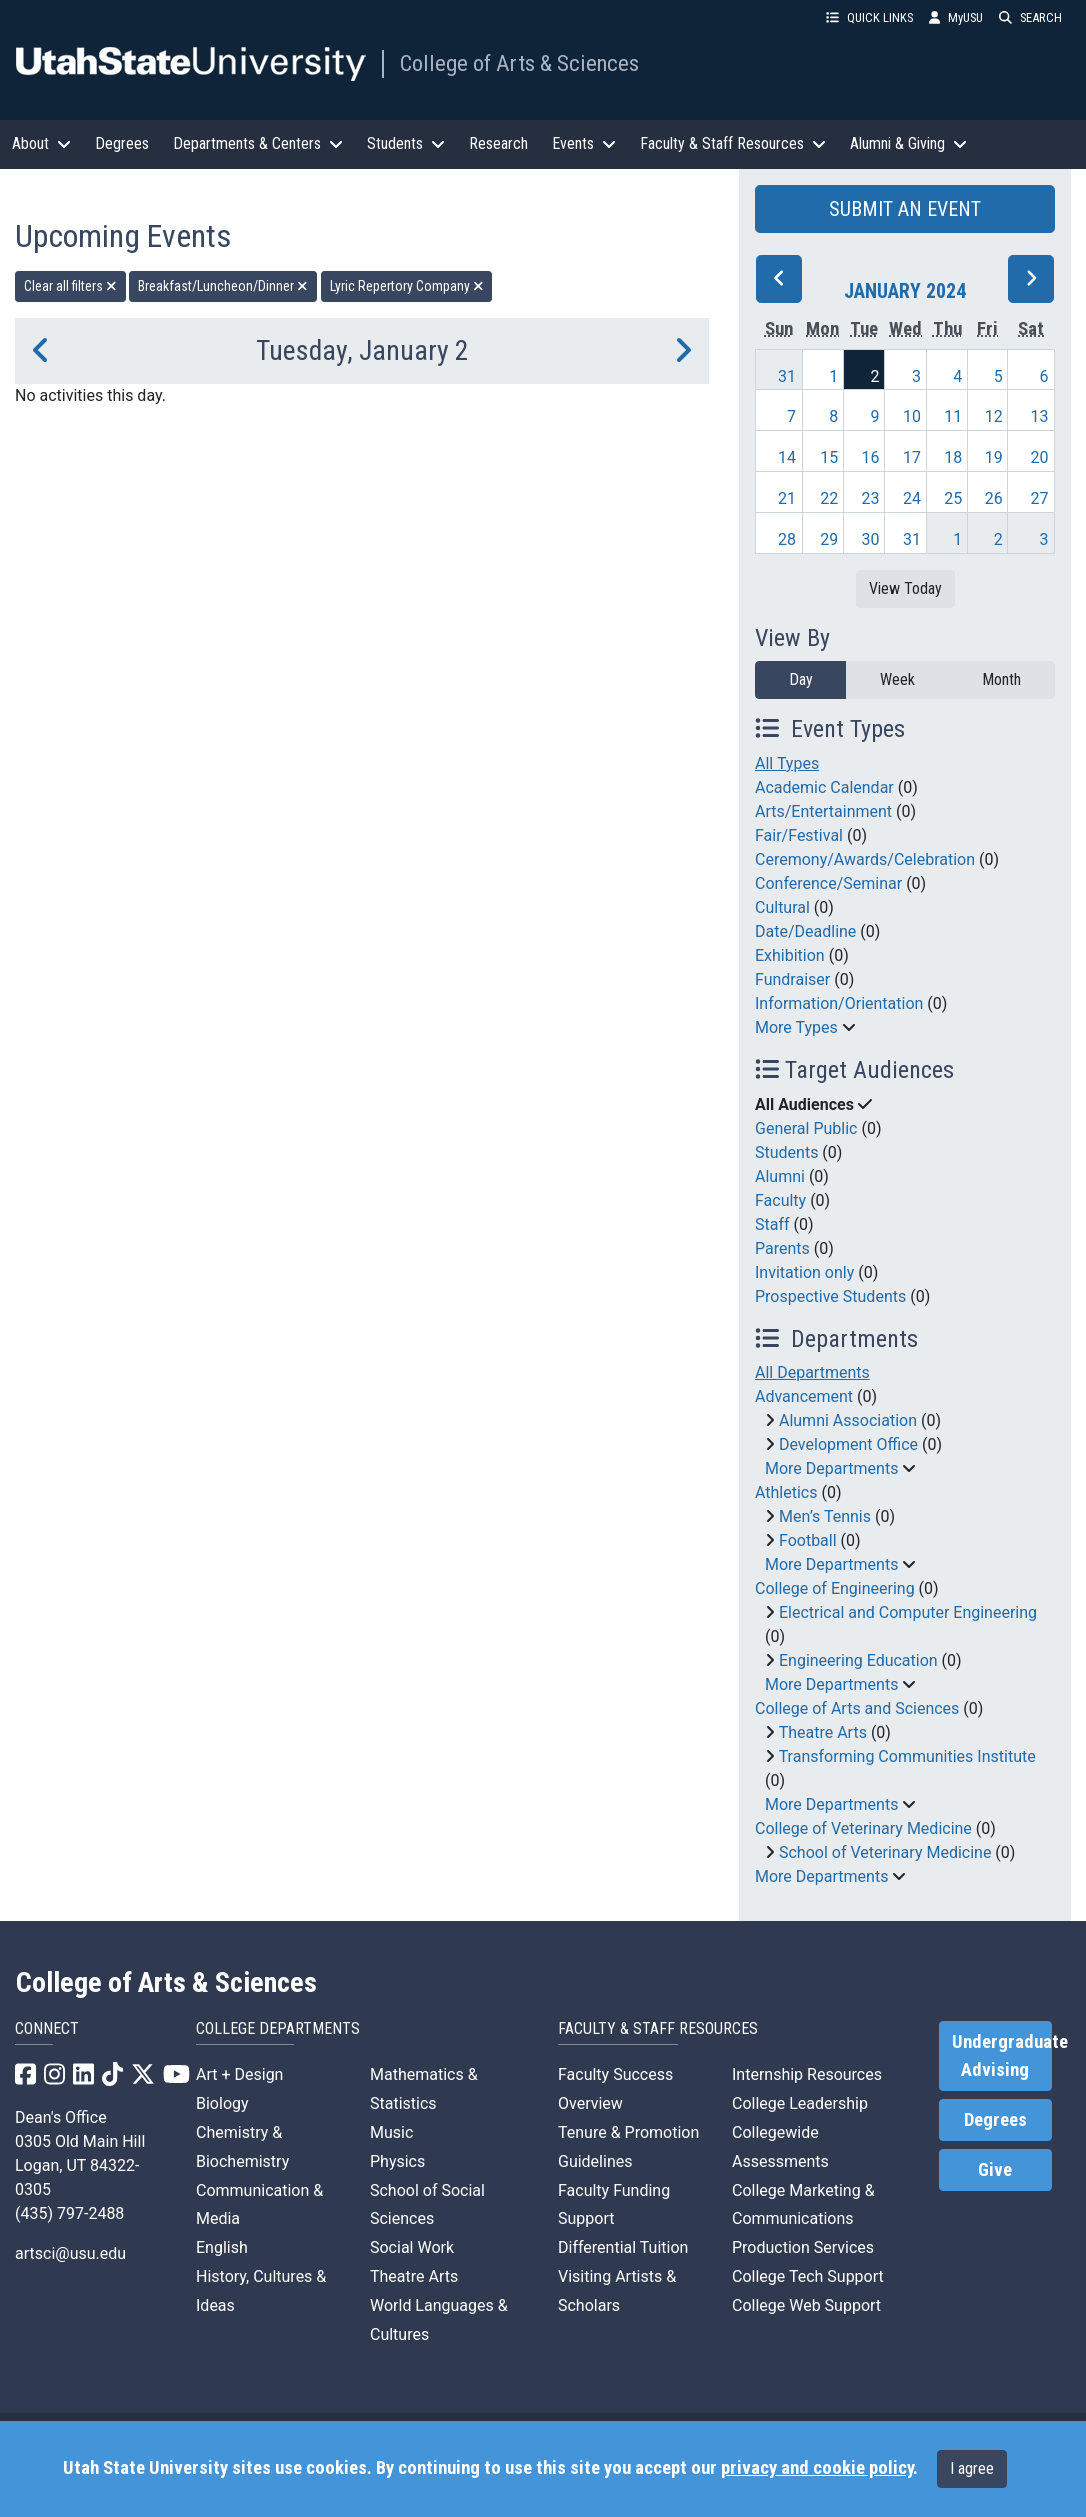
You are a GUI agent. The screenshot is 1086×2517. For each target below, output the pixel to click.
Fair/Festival (799, 835)
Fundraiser (792, 979)
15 (829, 457)
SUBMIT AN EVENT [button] (905, 209)
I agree (972, 2468)
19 (994, 457)
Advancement (804, 1396)
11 (953, 416)
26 (994, 498)
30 (870, 539)
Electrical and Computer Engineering (908, 1612)
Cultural (782, 907)
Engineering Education (858, 1660)
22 (829, 498)
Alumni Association (848, 1420)
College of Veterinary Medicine (863, 1828)
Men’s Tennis (825, 1516)
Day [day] (801, 679)
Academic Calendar (824, 787)
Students (786, 1152)
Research (498, 143)
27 (1040, 498)
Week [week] (897, 679)
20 (1040, 457)
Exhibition (790, 955)
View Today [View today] (905, 588)
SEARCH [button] (1030, 17)
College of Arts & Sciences (519, 63)
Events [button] (584, 143)
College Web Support (806, 2305)
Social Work (412, 2247)
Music (391, 2132)
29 (829, 539)
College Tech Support (808, 2276)
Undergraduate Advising (1002, 2056)
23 (870, 498)
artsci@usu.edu (70, 2253)
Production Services (803, 2247)
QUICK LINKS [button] (869, 17)
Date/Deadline (805, 931)
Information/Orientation (839, 1003)
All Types (787, 763)
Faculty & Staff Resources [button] (733, 143)
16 (870, 457)
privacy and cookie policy (817, 2468)
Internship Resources (807, 2074)
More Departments (831, 1468)
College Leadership (800, 2103)
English (222, 2247)
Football (808, 1540)
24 (912, 498)
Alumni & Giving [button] (908, 143)
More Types (796, 1027)
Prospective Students (830, 1296)
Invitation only (804, 1272)
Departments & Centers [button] (258, 143)
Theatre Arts (823, 1732)
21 (787, 498)
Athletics (786, 1492)
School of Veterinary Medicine (885, 1852)
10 (912, 416)
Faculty (780, 1200)
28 (787, 539)
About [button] (41, 143)
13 (1040, 416)
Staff (772, 1224)
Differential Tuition (623, 2247)
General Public (806, 1128)
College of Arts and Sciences (857, 1708)
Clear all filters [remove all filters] (70, 286)
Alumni (780, 1176)
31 (787, 376)
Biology (222, 2103)
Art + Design (239, 2074)
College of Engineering (835, 1588)
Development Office (848, 1444)
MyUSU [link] (956, 17)
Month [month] (1001, 679)
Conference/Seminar (828, 883)
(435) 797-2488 (69, 2213)
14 (787, 457)
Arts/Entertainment (823, 811)
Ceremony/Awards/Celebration (865, 859)
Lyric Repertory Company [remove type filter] (407, 286)
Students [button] (406, 143)
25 (953, 498)
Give (995, 2170)
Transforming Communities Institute (907, 1756)
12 (994, 416)
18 (953, 457)
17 (912, 457)
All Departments (812, 1372)
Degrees (122, 143)
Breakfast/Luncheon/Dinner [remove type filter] (223, 286)
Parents (782, 1248)
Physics (397, 2161)
